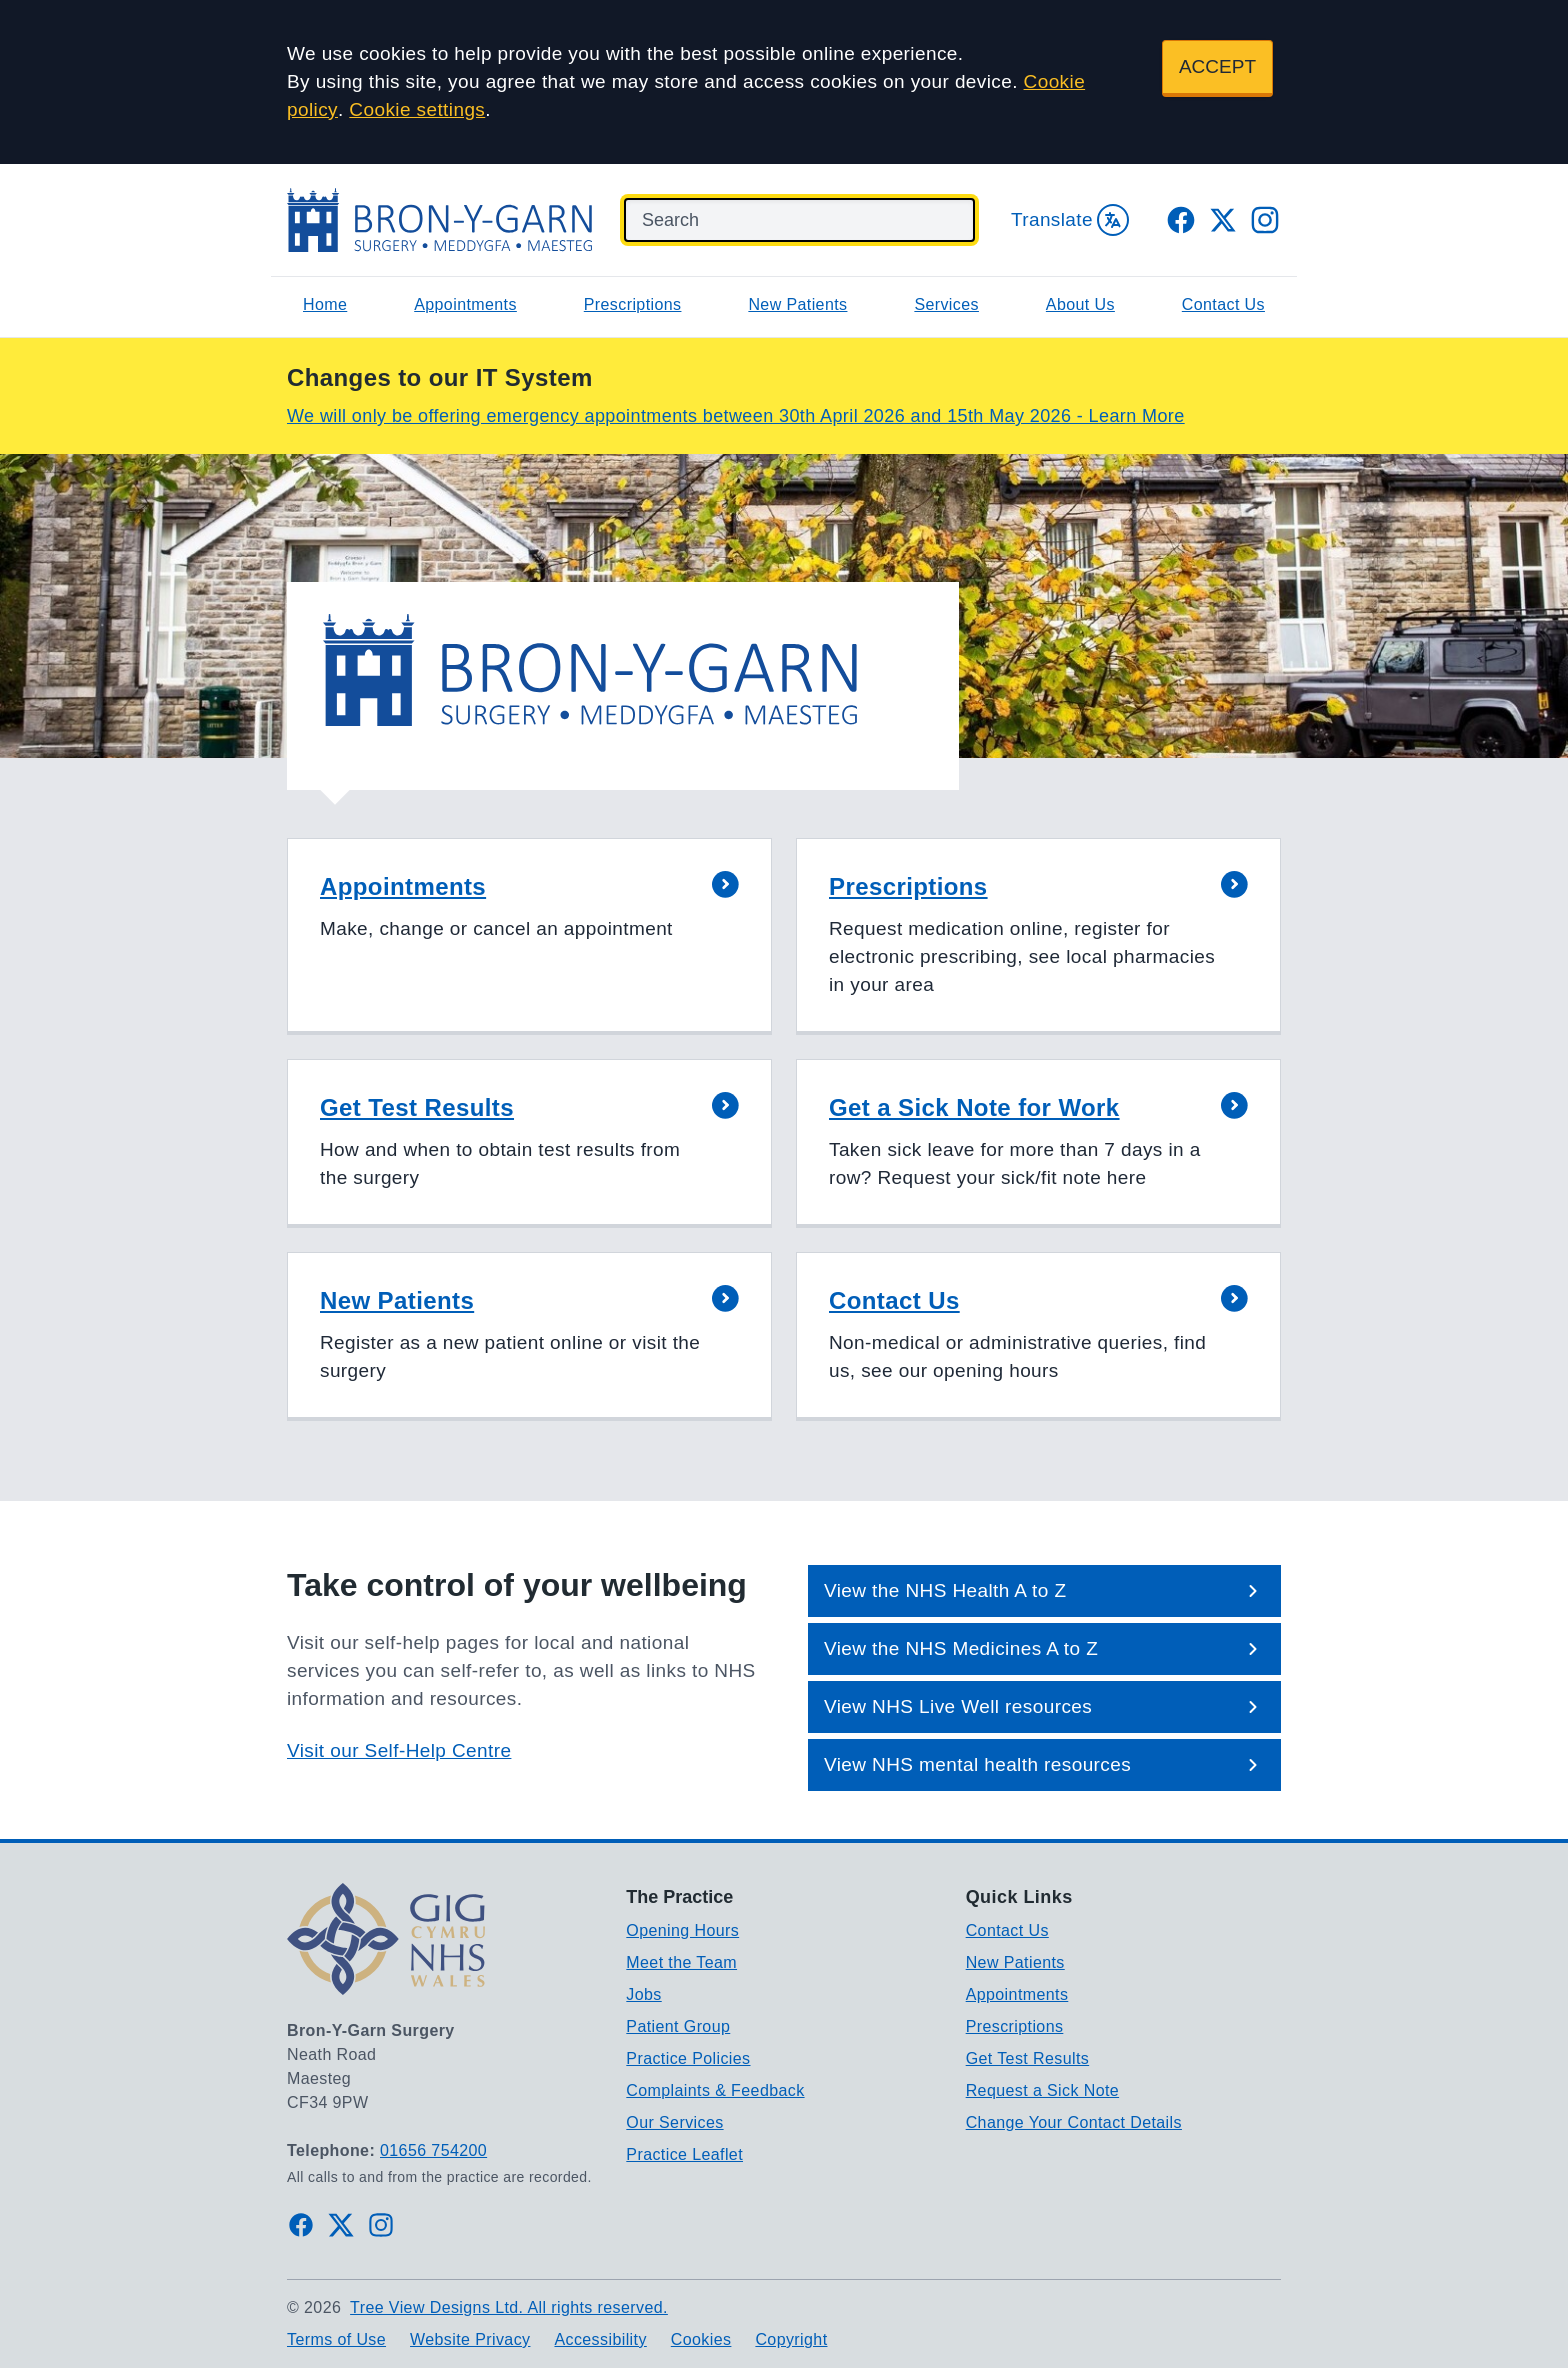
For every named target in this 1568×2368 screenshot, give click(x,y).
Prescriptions (633, 304)
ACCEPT (1217, 66)
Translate (1070, 220)
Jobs (643, 1994)
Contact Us (1223, 304)
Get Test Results (1028, 2058)
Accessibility (600, 2339)
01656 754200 (433, 2150)
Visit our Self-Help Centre (399, 1750)
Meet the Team (681, 1962)
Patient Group (678, 2026)
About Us (1080, 304)
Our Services (674, 2122)
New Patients (797, 304)
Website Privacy (470, 2339)
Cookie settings (417, 109)
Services (946, 304)
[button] (529, 936)
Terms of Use (336, 2339)
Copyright (791, 2339)
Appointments (465, 304)
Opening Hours (682, 1930)
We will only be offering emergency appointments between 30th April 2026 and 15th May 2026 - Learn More (736, 416)
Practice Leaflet (684, 2154)
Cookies (701, 2339)
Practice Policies (688, 2058)
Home (325, 304)
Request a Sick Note (1042, 2090)
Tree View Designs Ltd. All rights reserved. (509, 2307)
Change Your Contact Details (1074, 2122)
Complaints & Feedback (715, 2090)
